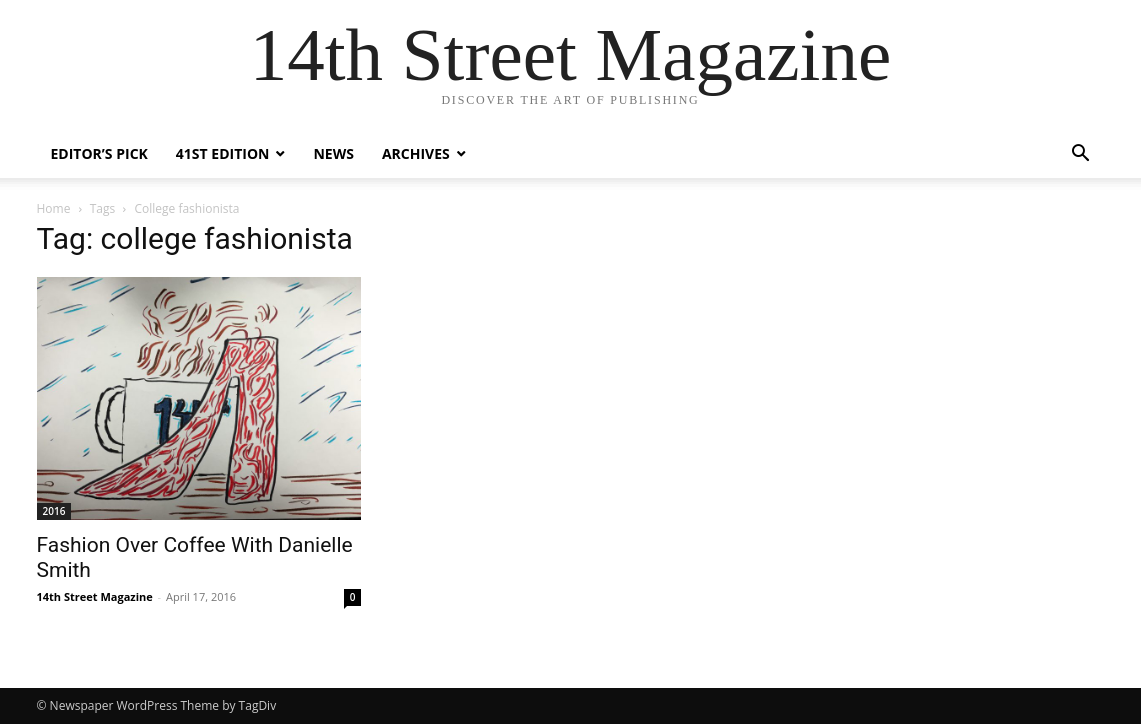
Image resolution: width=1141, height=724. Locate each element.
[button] (1081, 155)
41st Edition (223, 153)
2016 (54, 511)
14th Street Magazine (95, 596)
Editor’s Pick (99, 153)
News (333, 153)
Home (54, 208)
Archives (416, 153)
